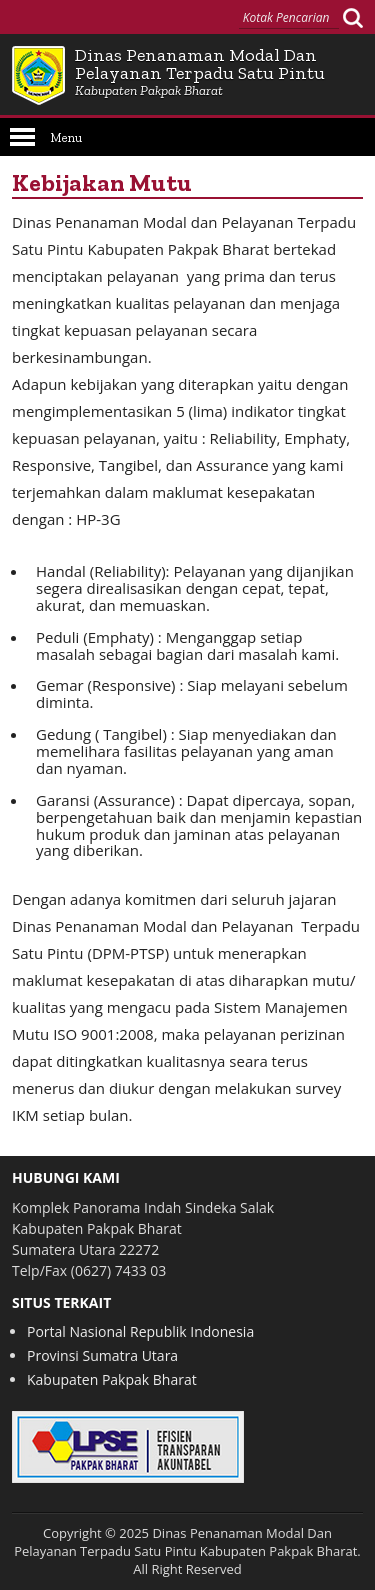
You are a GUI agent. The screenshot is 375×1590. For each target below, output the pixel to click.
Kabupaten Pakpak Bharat (112, 1379)
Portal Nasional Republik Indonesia (140, 1331)
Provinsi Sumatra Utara (102, 1355)
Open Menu (22, 137)
